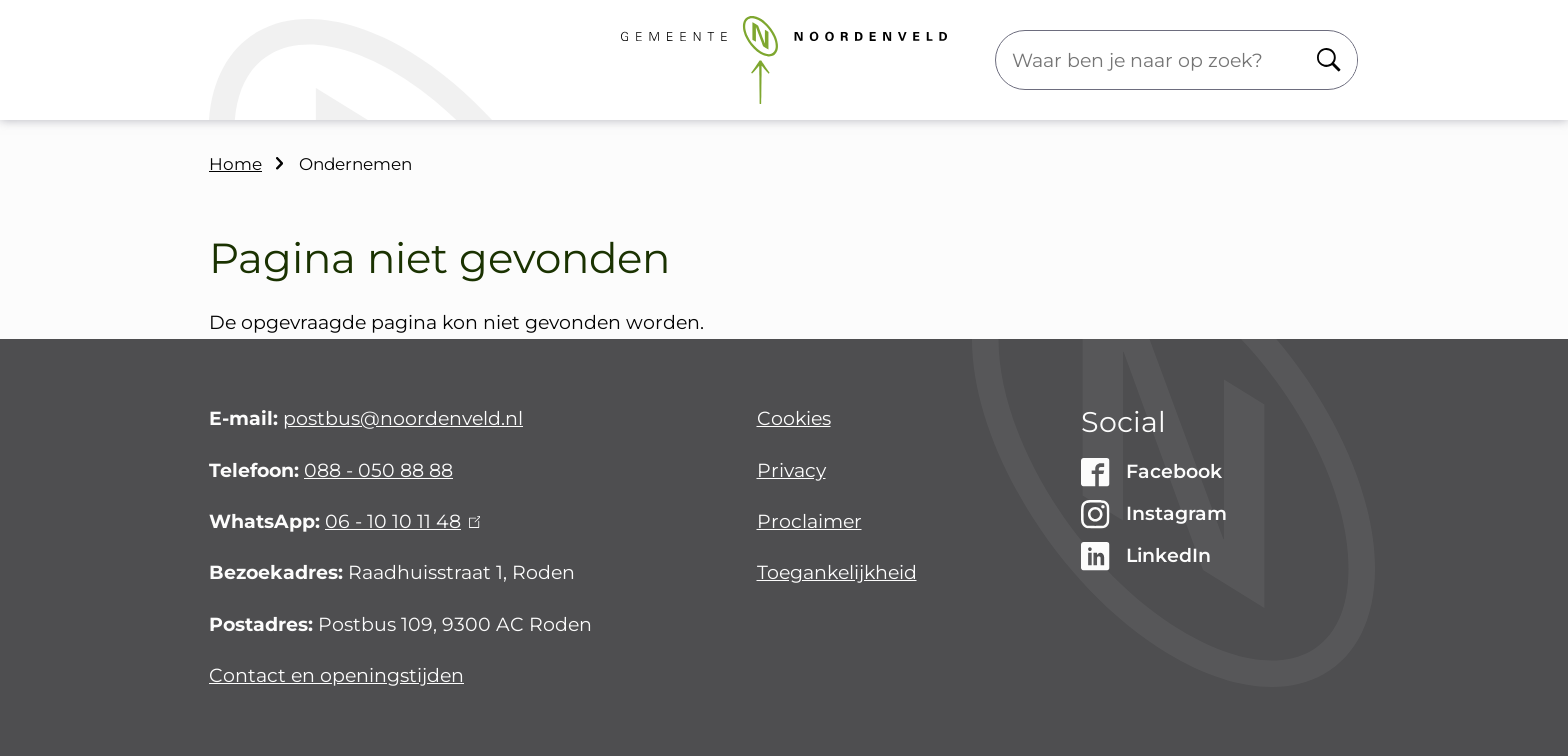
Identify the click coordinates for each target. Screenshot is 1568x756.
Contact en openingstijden (336, 675)
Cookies (794, 418)
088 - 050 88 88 (378, 470)
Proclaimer (809, 521)
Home (235, 164)
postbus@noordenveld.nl (403, 418)
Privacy (791, 470)
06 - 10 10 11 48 (402, 521)
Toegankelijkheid (837, 572)
